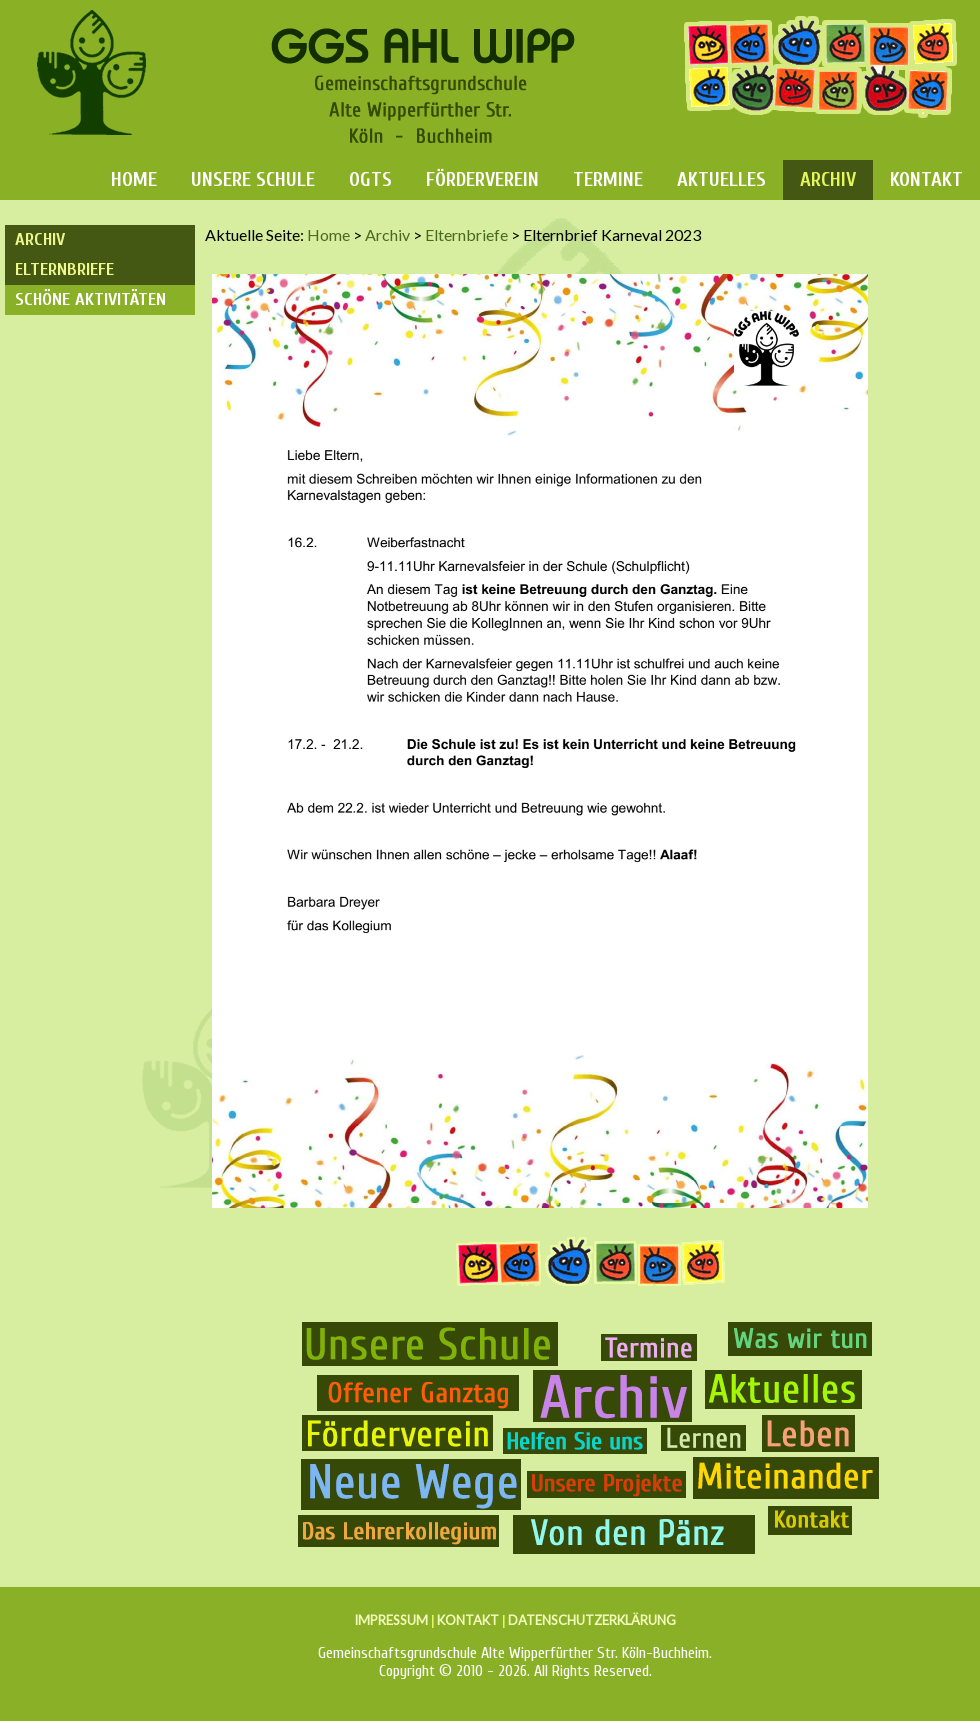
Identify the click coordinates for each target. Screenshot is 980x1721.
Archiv (828, 179)
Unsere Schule (253, 179)
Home (134, 179)
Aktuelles (721, 179)
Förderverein (482, 179)
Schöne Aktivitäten (90, 299)
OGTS (370, 179)
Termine (608, 179)
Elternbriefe (64, 269)
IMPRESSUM (391, 1620)
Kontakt (926, 179)
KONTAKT (468, 1620)
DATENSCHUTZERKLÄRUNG (592, 1620)
